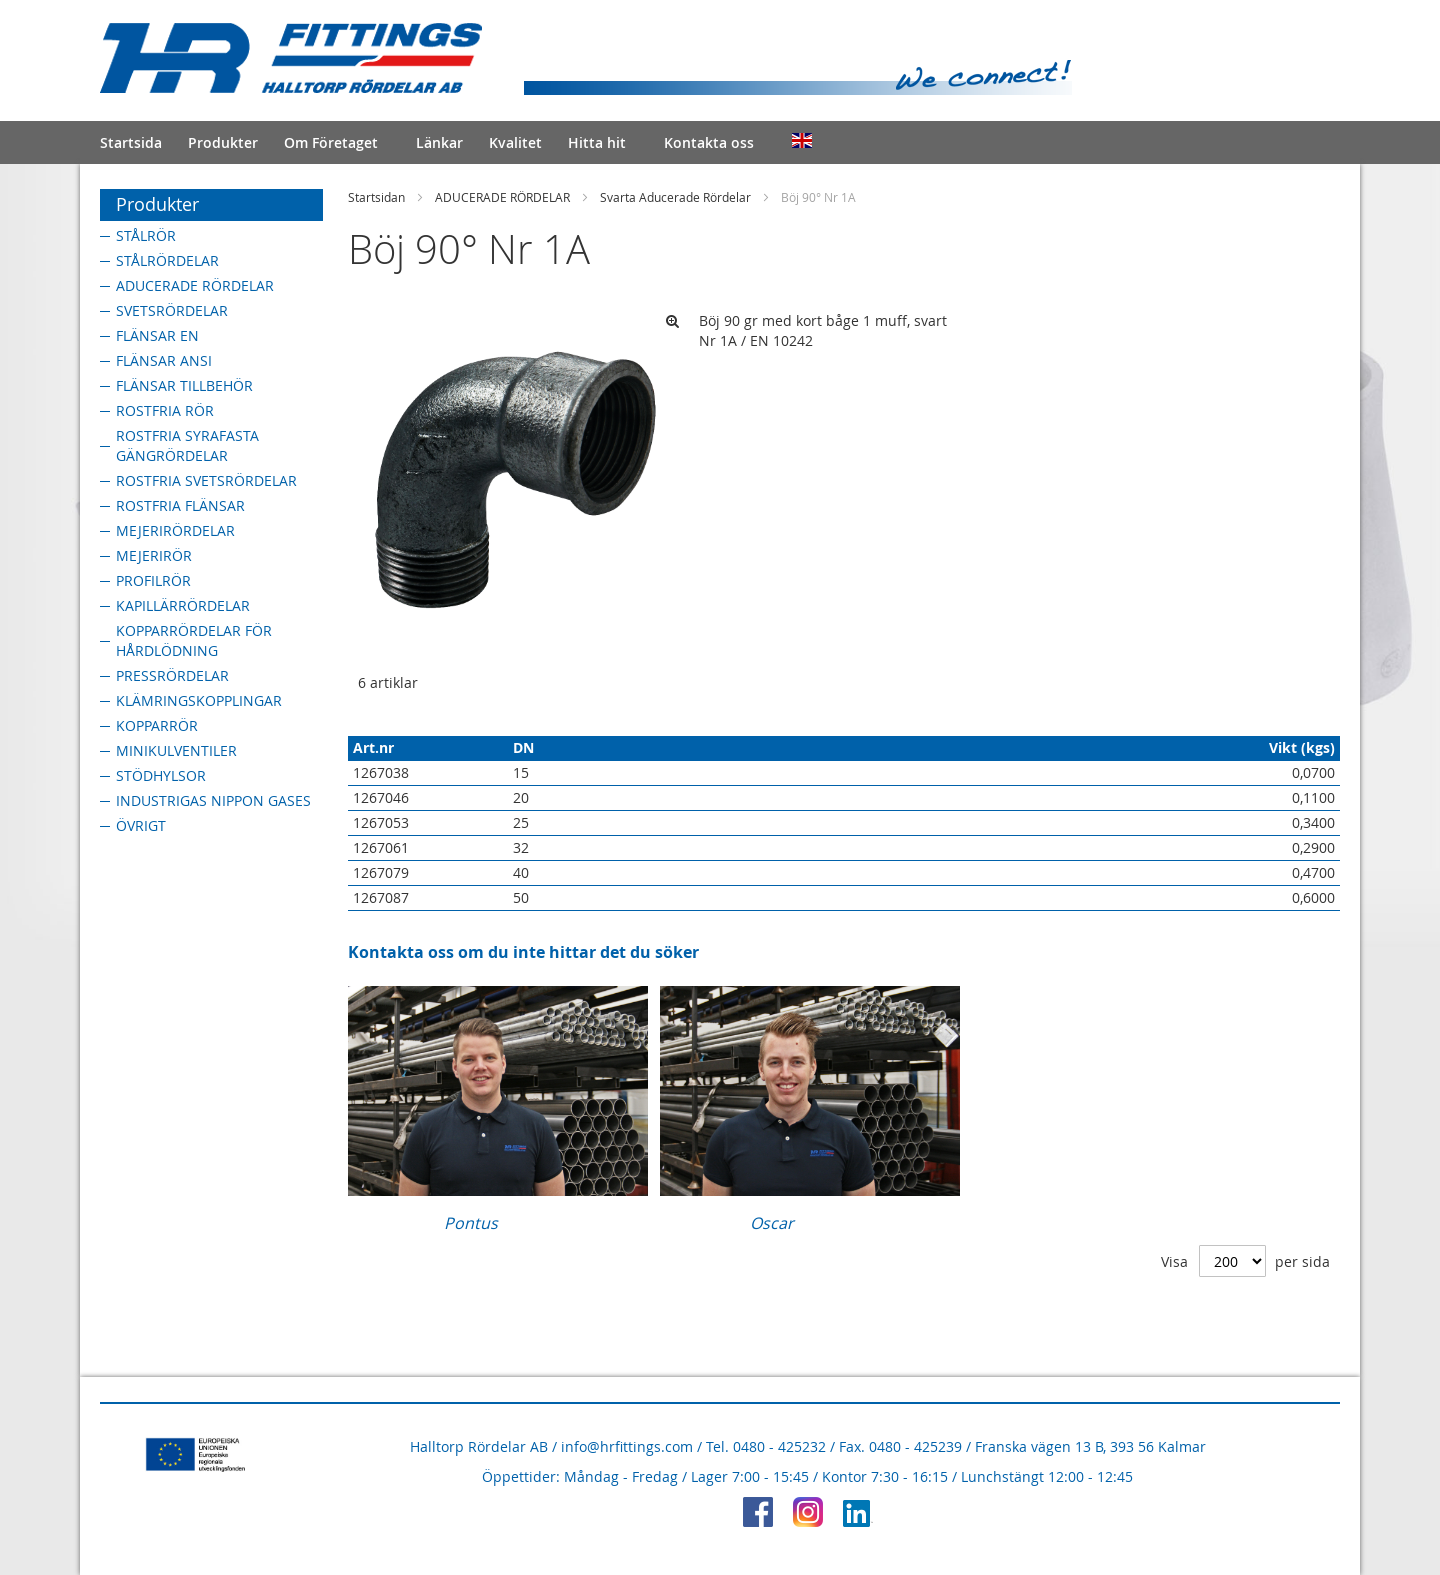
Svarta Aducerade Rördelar (675, 197)
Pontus (471, 1223)
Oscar (772, 1223)
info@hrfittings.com (627, 1446)
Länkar (439, 142)
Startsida (131, 142)
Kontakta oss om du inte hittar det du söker (523, 952)
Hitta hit (597, 142)
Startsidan (376, 197)
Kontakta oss (709, 142)
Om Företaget (331, 142)
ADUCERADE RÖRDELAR (502, 197)
